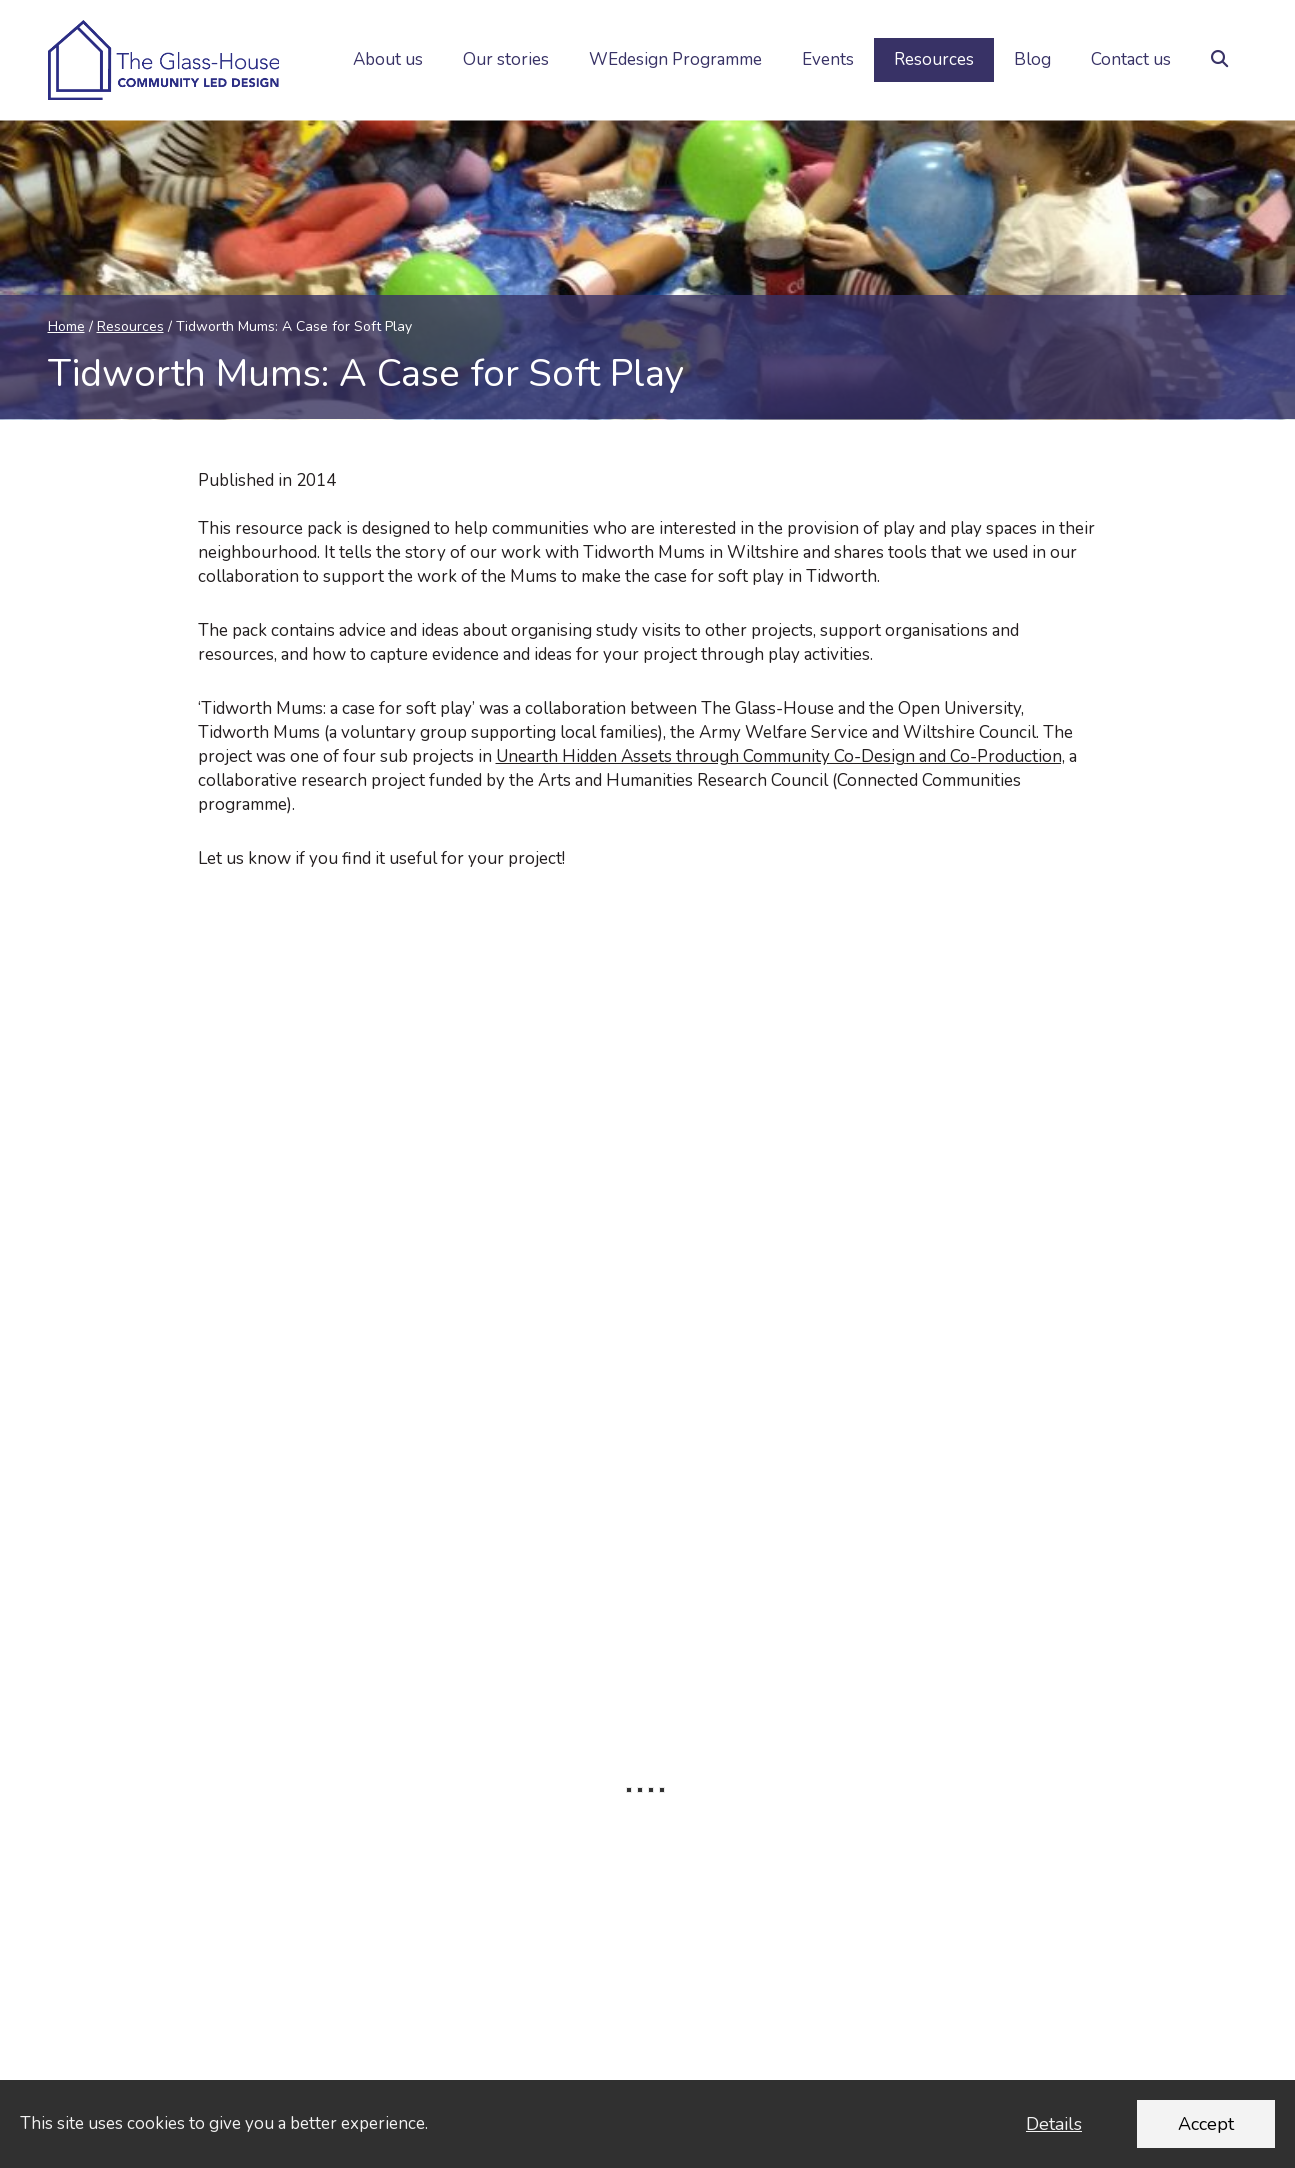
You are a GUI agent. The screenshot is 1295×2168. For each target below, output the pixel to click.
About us (388, 59)
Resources (934, 59)
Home (66, 326)
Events (828, 59)
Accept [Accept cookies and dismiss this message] (1206, 2124)
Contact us (1131, 59)
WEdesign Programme (675, 59)
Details (1054, 2124)
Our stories (506, 59)
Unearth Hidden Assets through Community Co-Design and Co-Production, (780, 756)
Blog (1032, 59)
